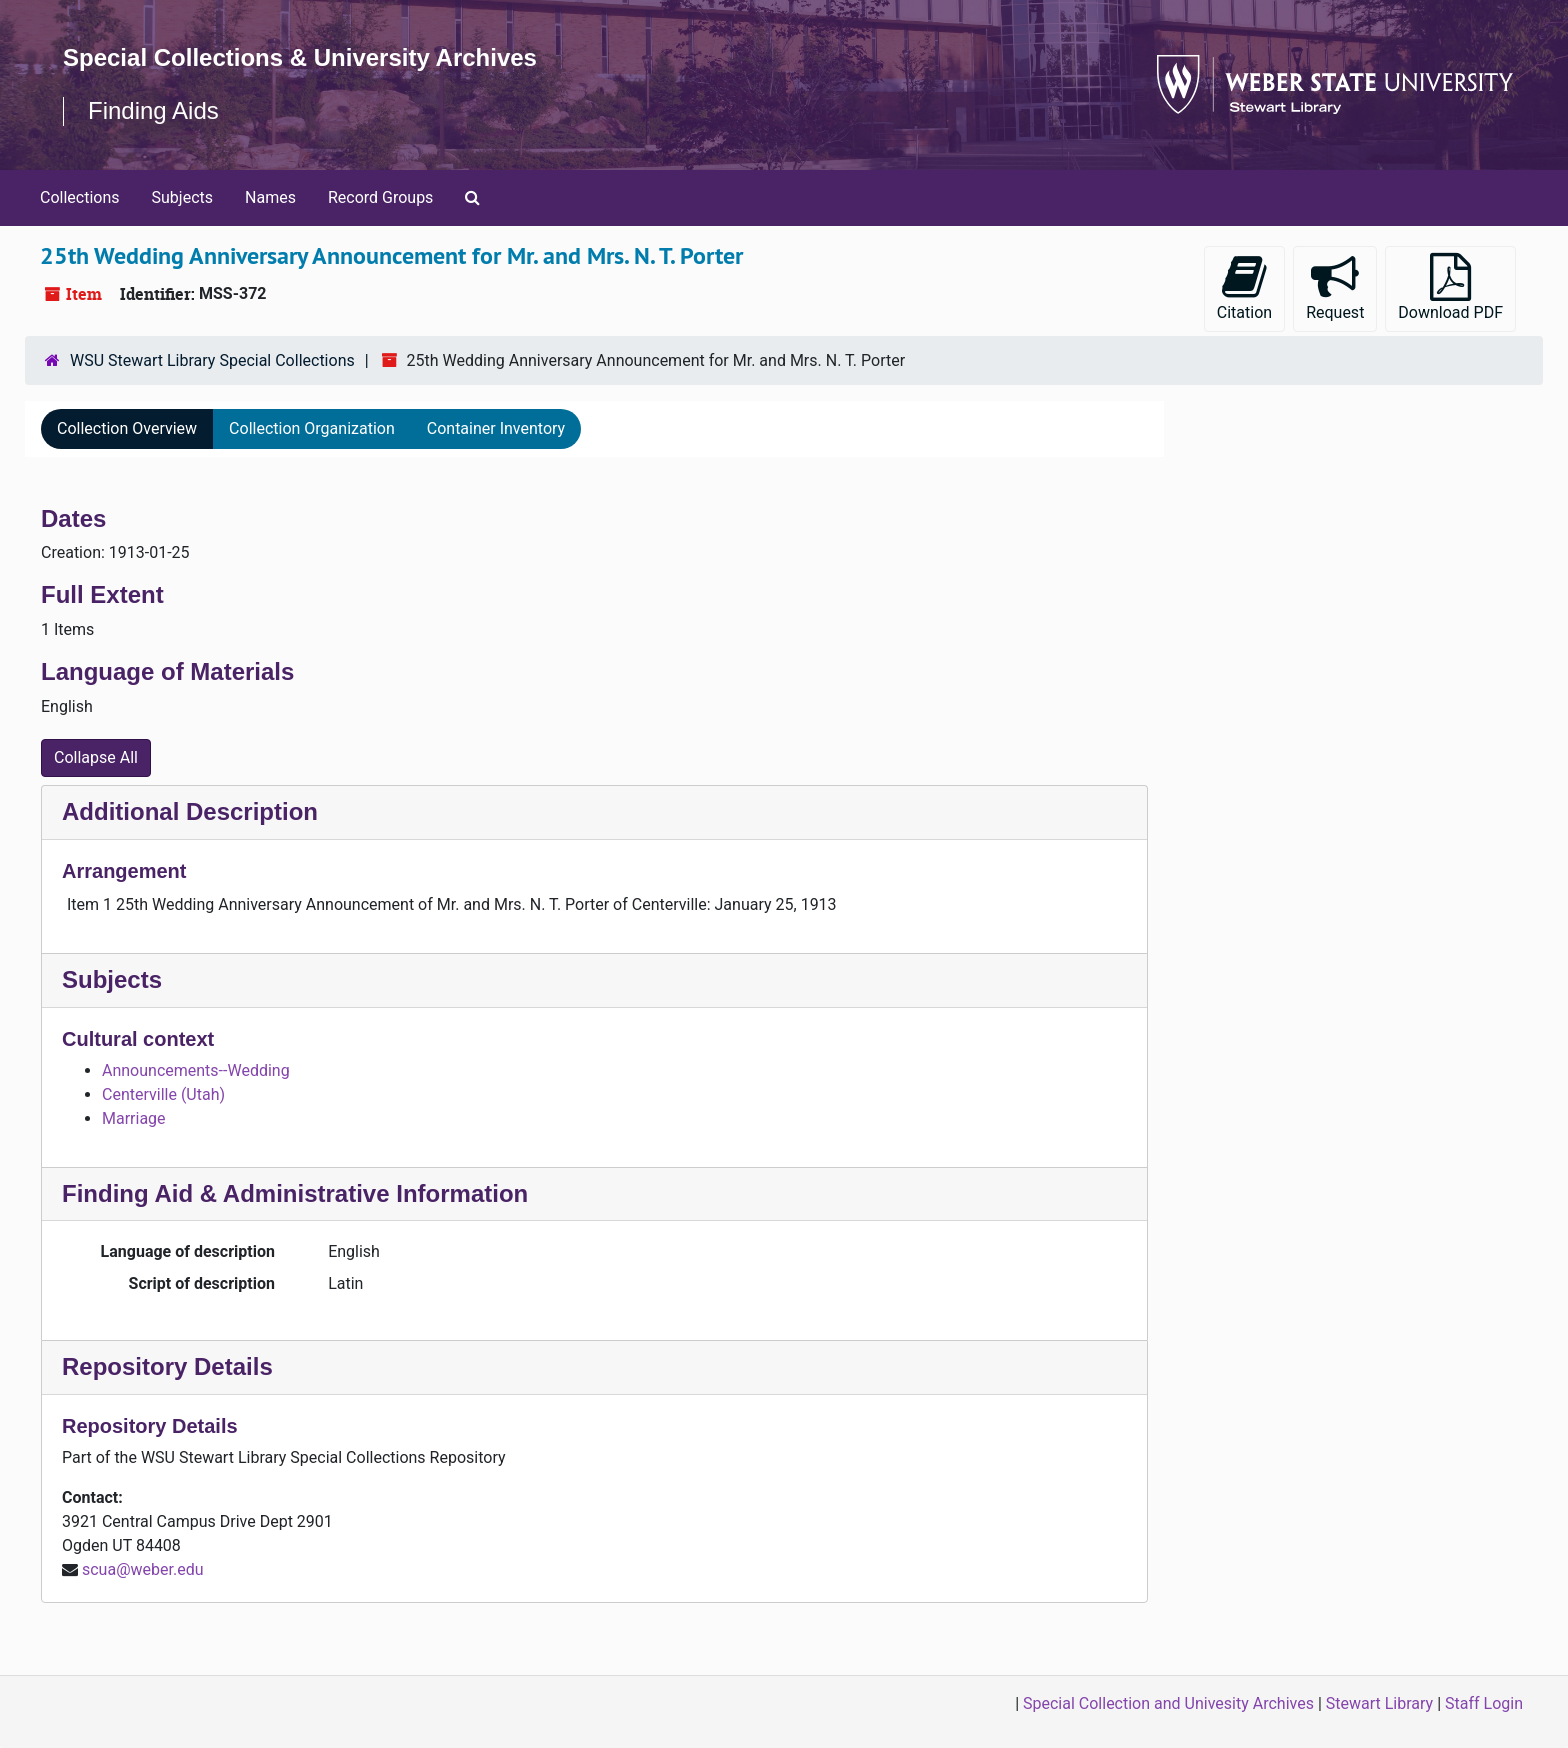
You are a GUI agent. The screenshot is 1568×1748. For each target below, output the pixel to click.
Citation (1244, 287)
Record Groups (380, 197)
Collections (80, 197)
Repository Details (167, 1366)
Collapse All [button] (96, 757)
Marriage (134, 1118)
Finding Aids (153, 110)
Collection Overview (127, 428)
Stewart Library (1379, 1703)
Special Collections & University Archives (300, 57)
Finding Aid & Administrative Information (295, 1193)
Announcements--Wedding (196, 1070)
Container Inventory (496, 428)
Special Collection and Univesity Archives (1168, 1703)
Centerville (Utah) (163, 1094)
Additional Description (190, 811)
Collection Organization (312, 428)
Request (1335, 287)
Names (270, 197)
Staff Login (1484, 1703)
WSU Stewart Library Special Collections (212, 360)
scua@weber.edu (143, 1569)
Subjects (182, 197)
